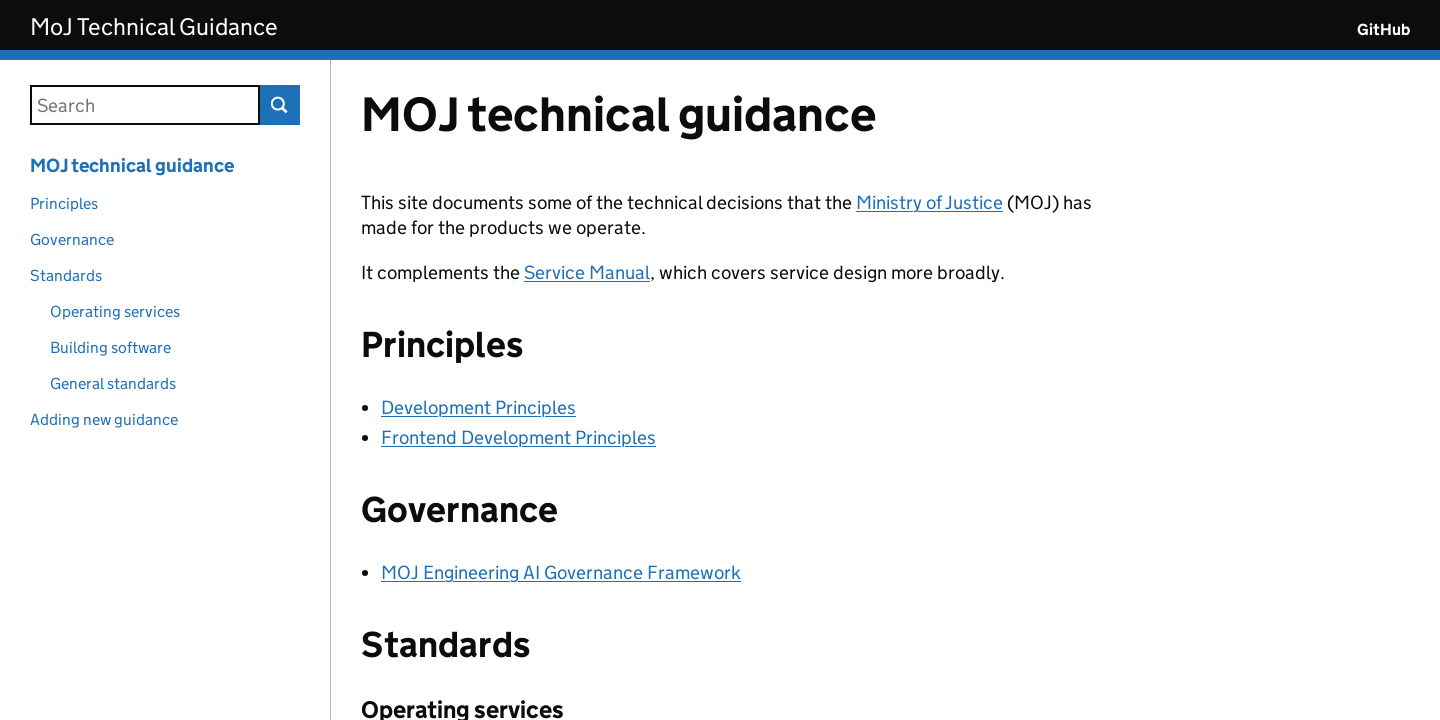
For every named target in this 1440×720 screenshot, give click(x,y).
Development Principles (478, 407)
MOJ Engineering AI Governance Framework (561, 572)
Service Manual (587, 272)
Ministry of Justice (929, 202)
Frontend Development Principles (518, 437)
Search (280, 105)
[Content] (885, 390)
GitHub (1383, 29)
